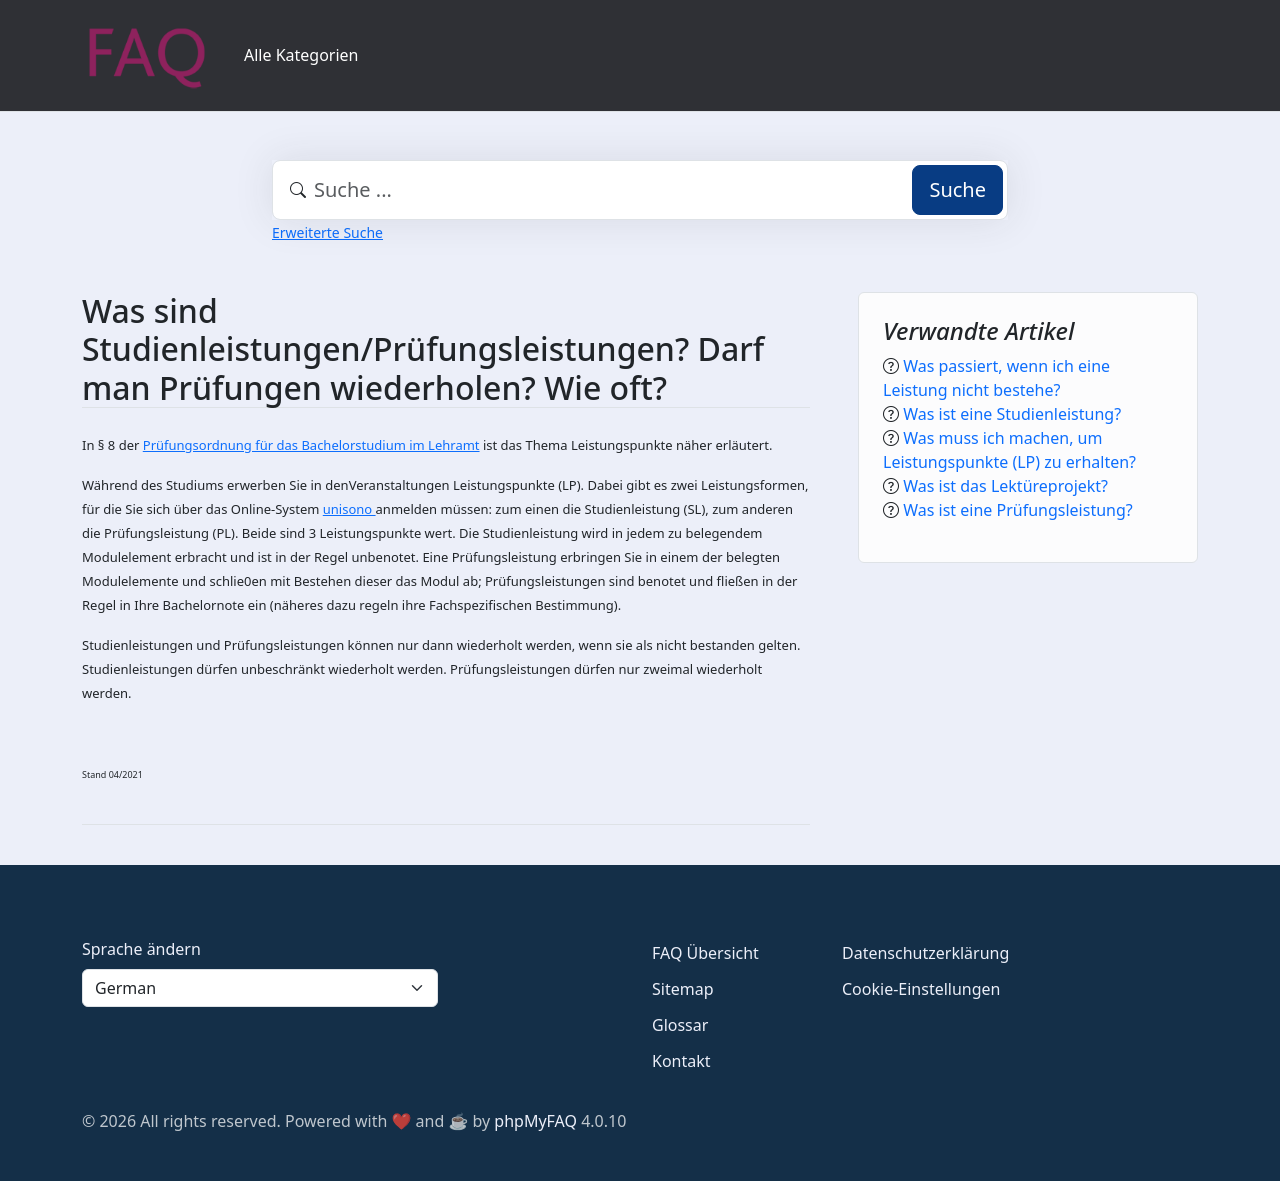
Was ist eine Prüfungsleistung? (1018, 510)
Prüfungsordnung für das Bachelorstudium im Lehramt (311, 445)
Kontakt (681, 1061)
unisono (349, 509)
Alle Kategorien (301, 55)
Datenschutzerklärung (925, 953)
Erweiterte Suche (327, 232)
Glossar (680, 1025)
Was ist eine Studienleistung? (1012, 414)
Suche (957, 189)
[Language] (260, 988)
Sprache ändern (141, 949)
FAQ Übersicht (705, 953)
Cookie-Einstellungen (921, 989)
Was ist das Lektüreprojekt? (1005, 486)
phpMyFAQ (535, 1121)
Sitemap (683, 989)
